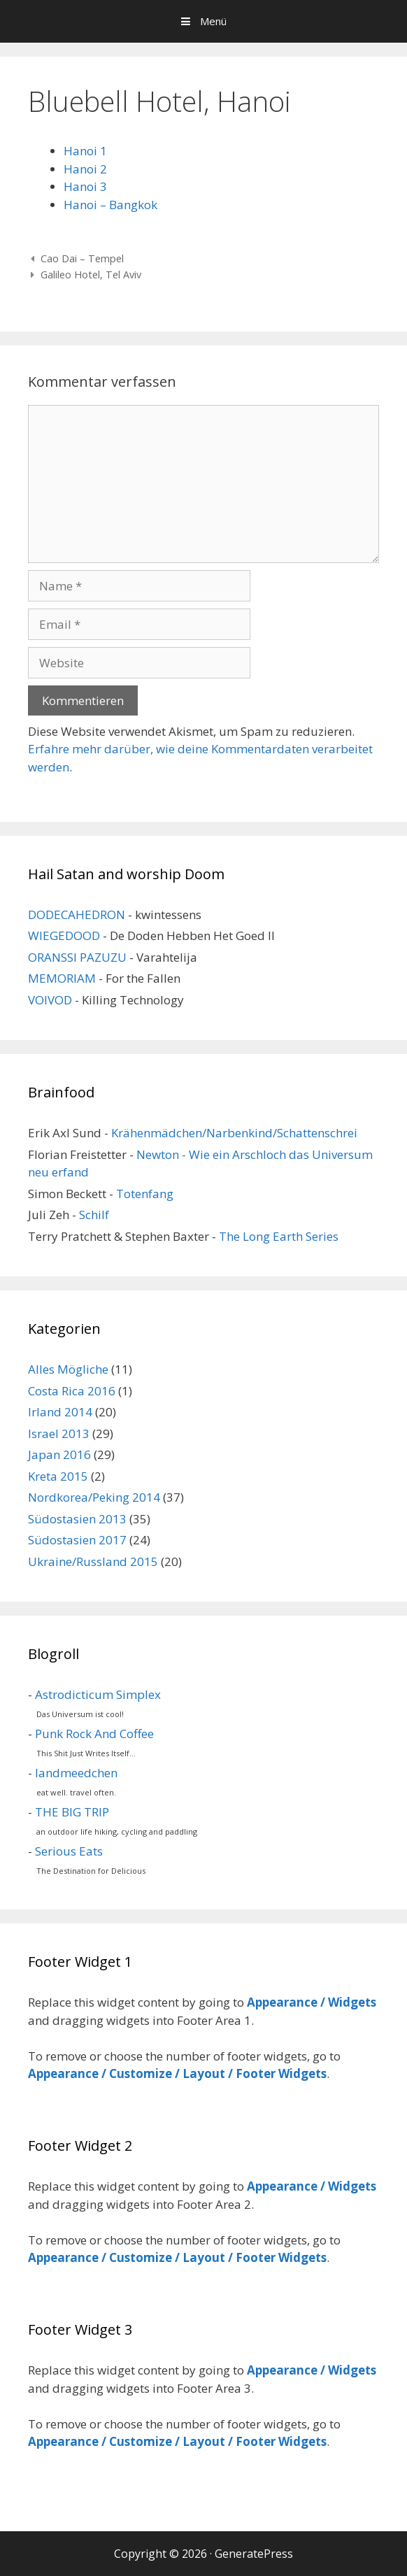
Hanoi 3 (85, 186)
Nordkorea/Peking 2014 (94, 1497)
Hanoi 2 (85, 169)
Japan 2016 (59, 1454)
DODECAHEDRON (76, 914)
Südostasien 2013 (77, 1519)
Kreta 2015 (58, 1476)
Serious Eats (69, 1851)
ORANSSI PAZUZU (77, 957)
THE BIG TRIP (72, 1812)
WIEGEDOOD (64, 935)
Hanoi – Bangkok (110, 205)
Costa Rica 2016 (71, 1391)
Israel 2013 (59, 1433)
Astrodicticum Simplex (98, 1694)
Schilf (94, 1215)
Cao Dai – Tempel (82, 258)
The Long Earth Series (278, 1236)
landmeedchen (76, 1773)
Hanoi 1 (85, 151)
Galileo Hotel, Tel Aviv (91, 274)
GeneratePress (254, 2553)
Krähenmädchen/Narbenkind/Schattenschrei (234, 1133)
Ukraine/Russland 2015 (93, 1561)
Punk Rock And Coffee (94, 1733)
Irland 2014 (60, 1412)
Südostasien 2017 (77, 1540)
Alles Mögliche (68, 1369)
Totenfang (144, 1194)
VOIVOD (50, 1000)
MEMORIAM (62, 978)
